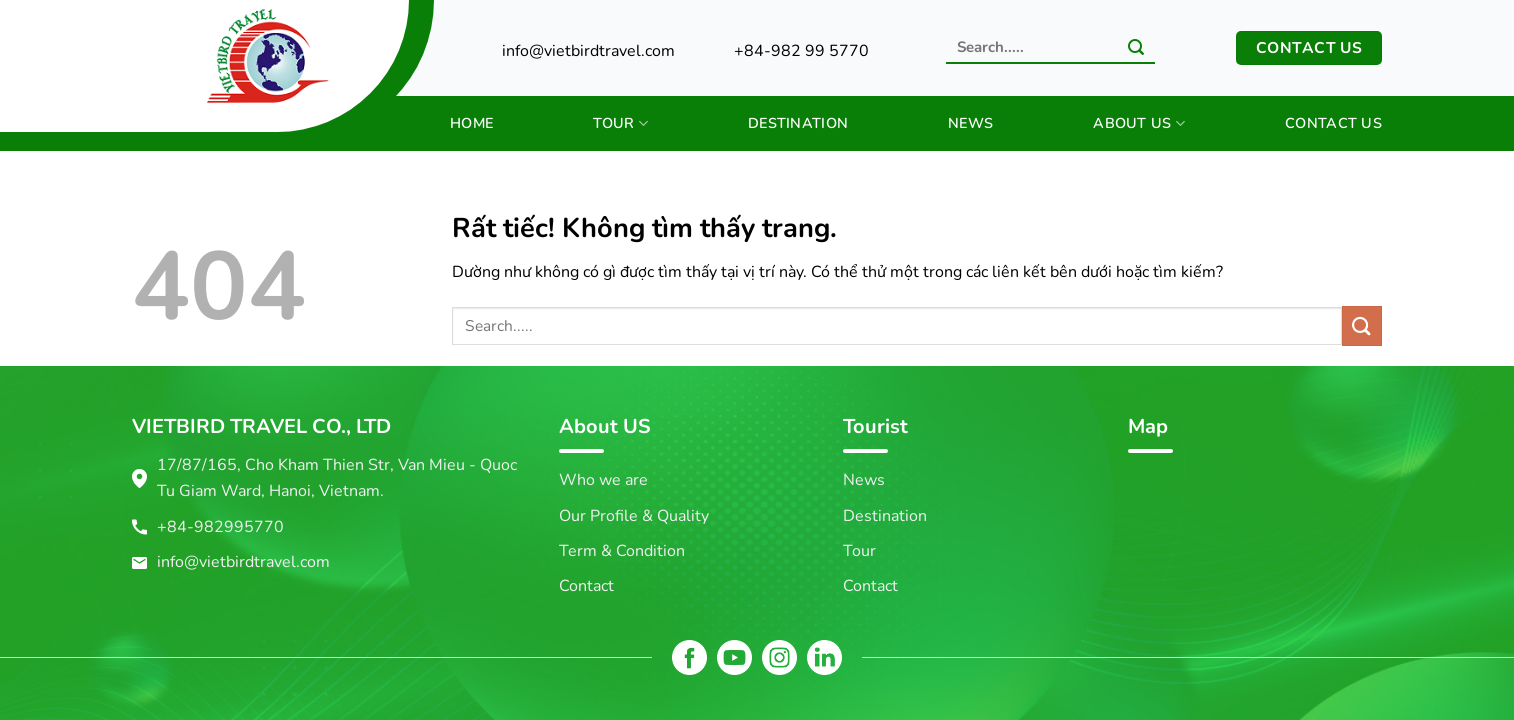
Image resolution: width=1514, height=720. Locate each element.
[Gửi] (1136, 49)
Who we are (603, 480)
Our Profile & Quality (634, 516)
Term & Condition (622, 551)
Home (471, 123)
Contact (586, 586)
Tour (620, 123)
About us (1139, 123)
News (970, 123)
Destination (798, 123)
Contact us (1333, 123)
